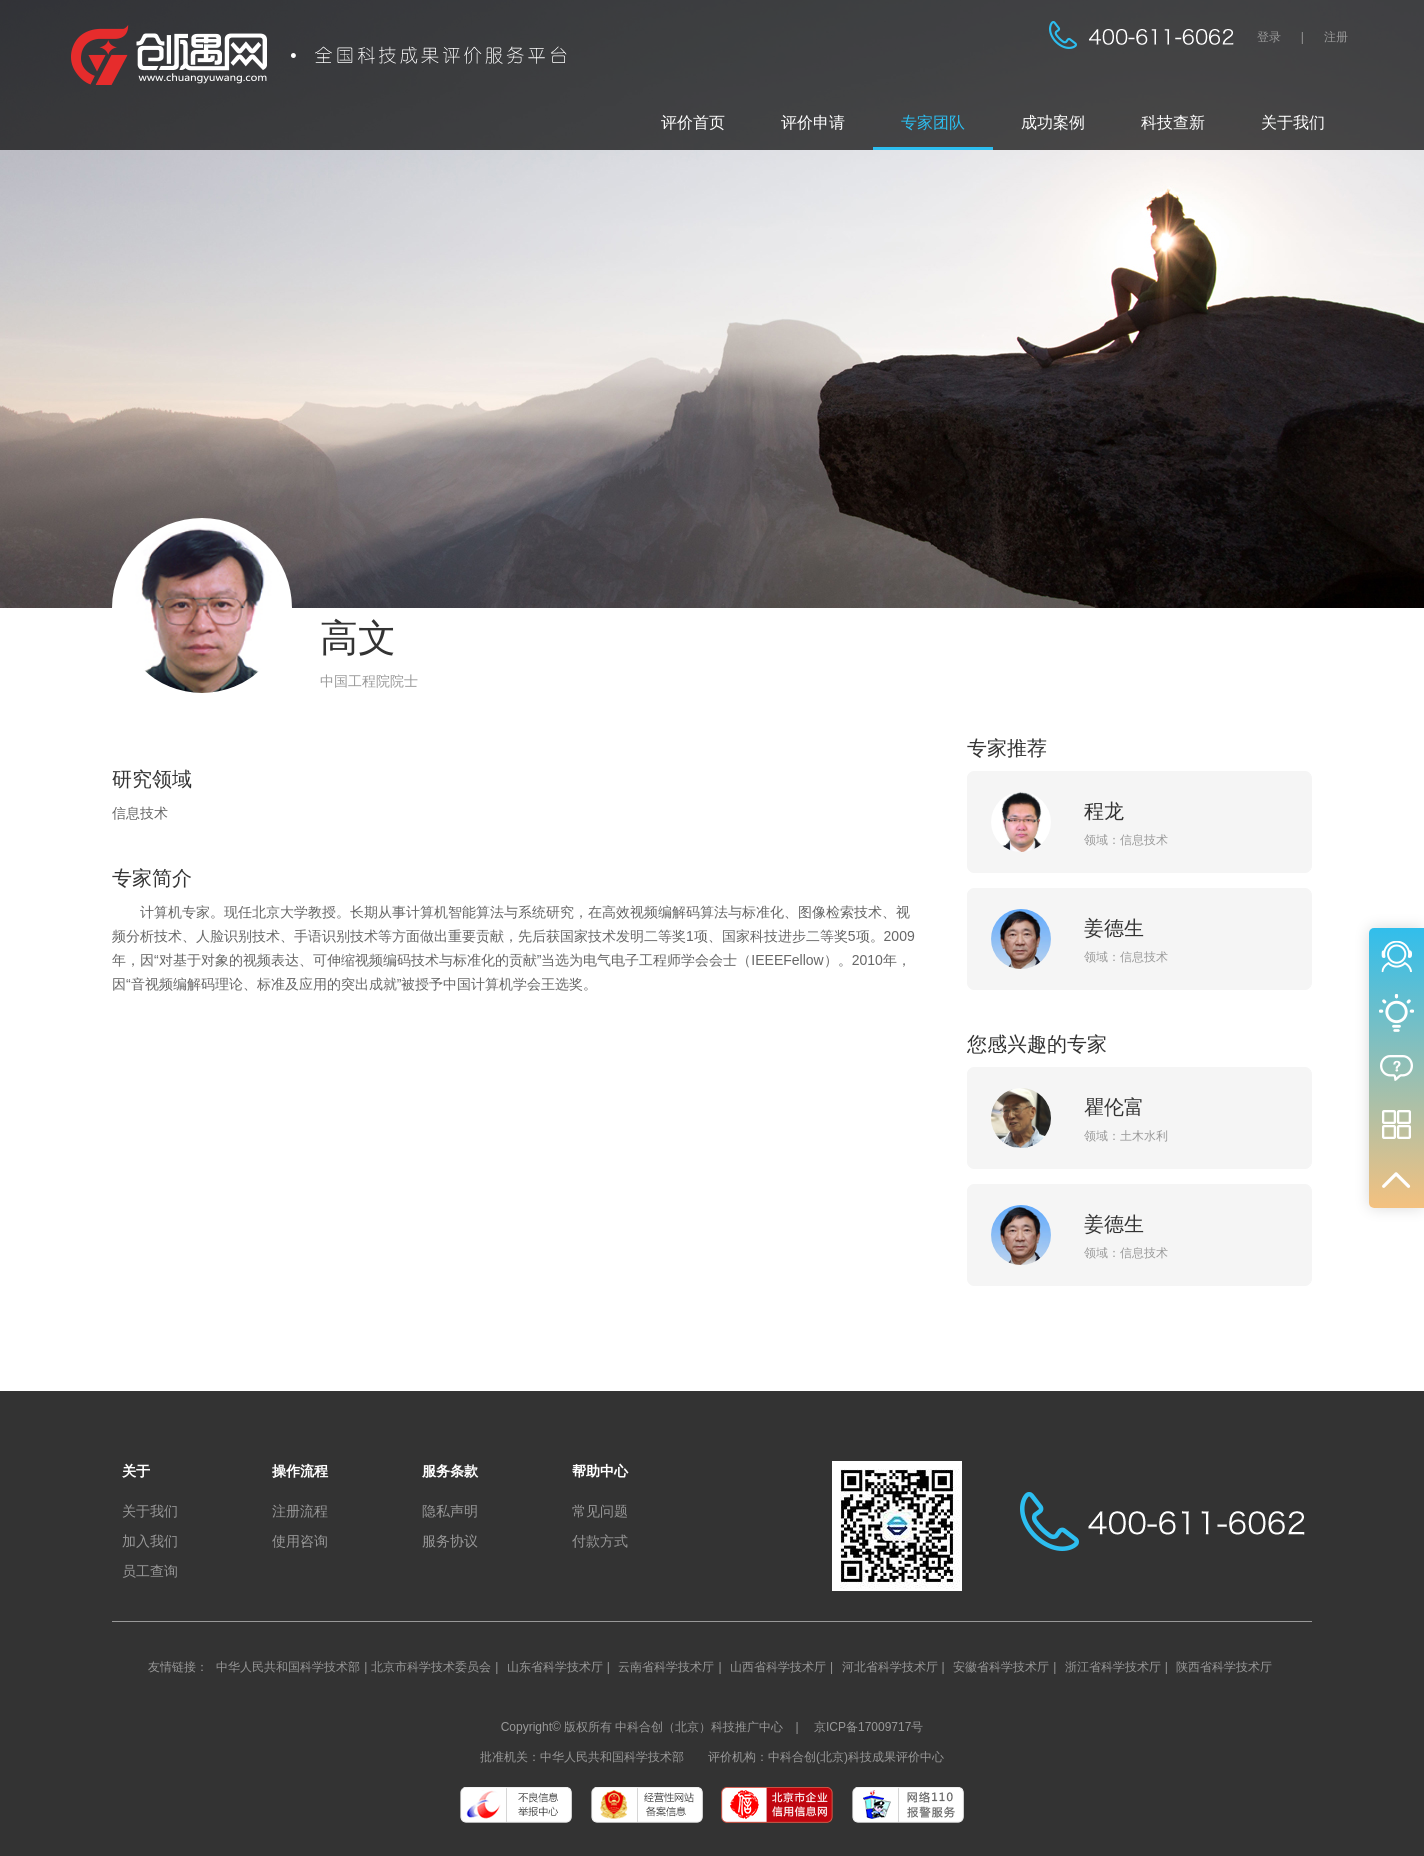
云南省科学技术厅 (666, 1667)
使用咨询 (300, 1541)
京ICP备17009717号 (868, 1727)
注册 (1336, 37)
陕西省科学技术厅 (1224, 1667)
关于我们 (1293, 122)
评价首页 (693, 122)
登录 (1269, 37)
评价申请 (813, 122)
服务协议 (450, 1541)
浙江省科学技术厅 (1113, 1667)
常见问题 (600, 1511)
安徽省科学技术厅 (1001, 1667)
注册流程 (300, 1511)
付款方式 (600, 1541)
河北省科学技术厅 (890, 1667)
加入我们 (150, 1541)
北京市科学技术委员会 (431, 1667)
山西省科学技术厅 (778, 1667)
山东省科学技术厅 (555, 1667)
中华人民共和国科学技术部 (288, 1667)
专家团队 (933, 122)
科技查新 (1173, 122)
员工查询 (150, 1571)
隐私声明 (450, 1511)
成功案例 (1053, 122)
